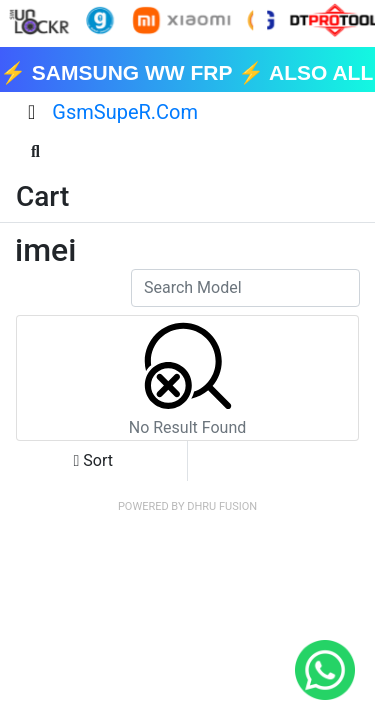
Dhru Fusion (222, 506)
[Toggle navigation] (31, 112)
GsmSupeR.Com (125, 112)
